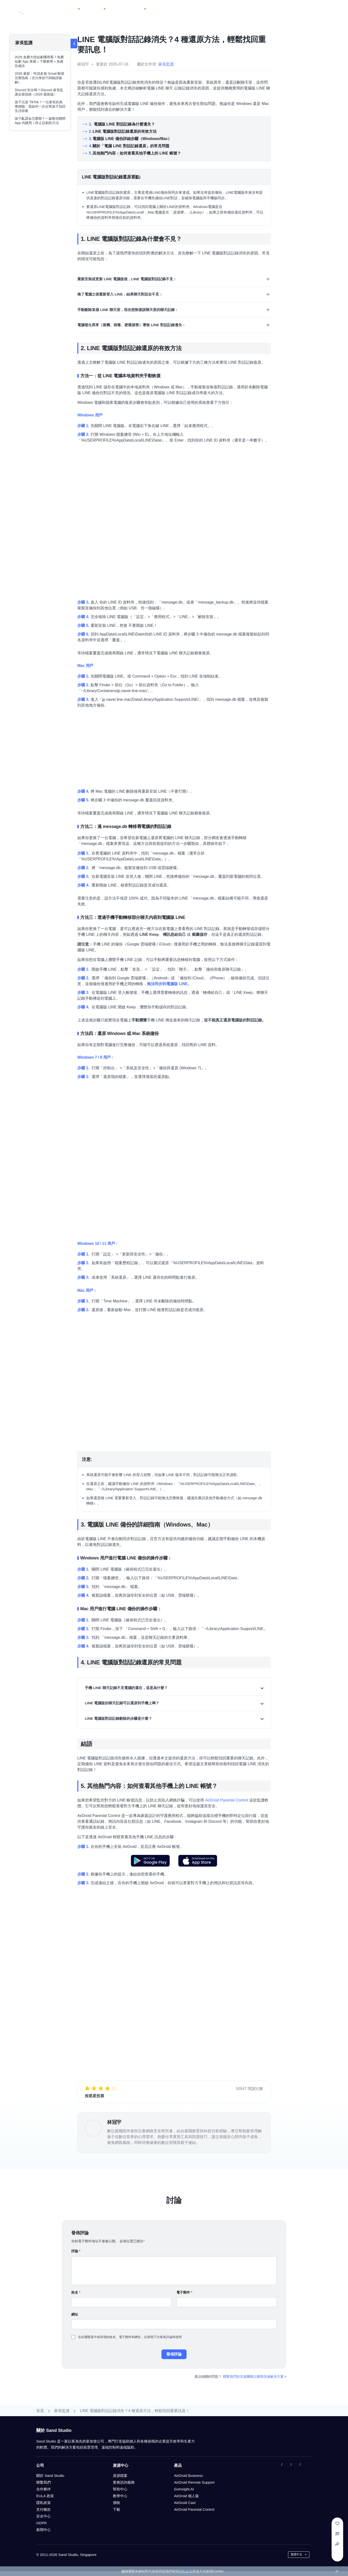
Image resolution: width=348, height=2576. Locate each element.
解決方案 (100, 12)
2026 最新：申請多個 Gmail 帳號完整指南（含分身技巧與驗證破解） (39, 78)
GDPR (41, 2523)
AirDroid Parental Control (226, 1800)
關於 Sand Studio (50, 2475)
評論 (75, 2251)
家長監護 (166, 64)
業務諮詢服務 (124, 2482)
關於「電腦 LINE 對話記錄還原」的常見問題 (129, 146)
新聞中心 (43, 2530)
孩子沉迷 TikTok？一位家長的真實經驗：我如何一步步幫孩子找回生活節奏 (40, 106)
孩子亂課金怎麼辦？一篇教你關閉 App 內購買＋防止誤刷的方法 (40, 121)
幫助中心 (120, 2489)
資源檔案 (120, 2475)
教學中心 (120, 2496)
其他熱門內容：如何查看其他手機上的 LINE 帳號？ (135, 153)
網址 (74, 2314)
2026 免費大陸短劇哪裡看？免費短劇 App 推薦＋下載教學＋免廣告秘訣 (39, 61)
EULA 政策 (45, 2496)
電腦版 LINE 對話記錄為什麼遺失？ (122, 124)
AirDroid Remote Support (194, 2482)
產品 (78, 12)
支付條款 (43, 2509)
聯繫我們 (301, 5)
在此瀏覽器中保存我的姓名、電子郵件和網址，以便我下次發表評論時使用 (130, 2337)
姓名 (75, 2292)
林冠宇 (114, 2122)
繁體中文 (296, 2554)
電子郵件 (184, 2292)
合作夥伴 (166, 12)
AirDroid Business (188, 2475)
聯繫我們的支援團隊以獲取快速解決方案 (254, 2376)
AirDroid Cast (185, 2503)
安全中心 (43, 2516)
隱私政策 (43, 2503)
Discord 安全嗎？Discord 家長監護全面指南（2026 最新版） (39, 92)
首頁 (40, 2411)
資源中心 (140, 12)
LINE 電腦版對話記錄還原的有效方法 (123, 131)
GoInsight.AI (184, 2489)
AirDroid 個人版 (186, 2496)
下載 (186, 12)
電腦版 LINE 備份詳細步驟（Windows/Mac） (130, 139)
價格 (120, 12)
